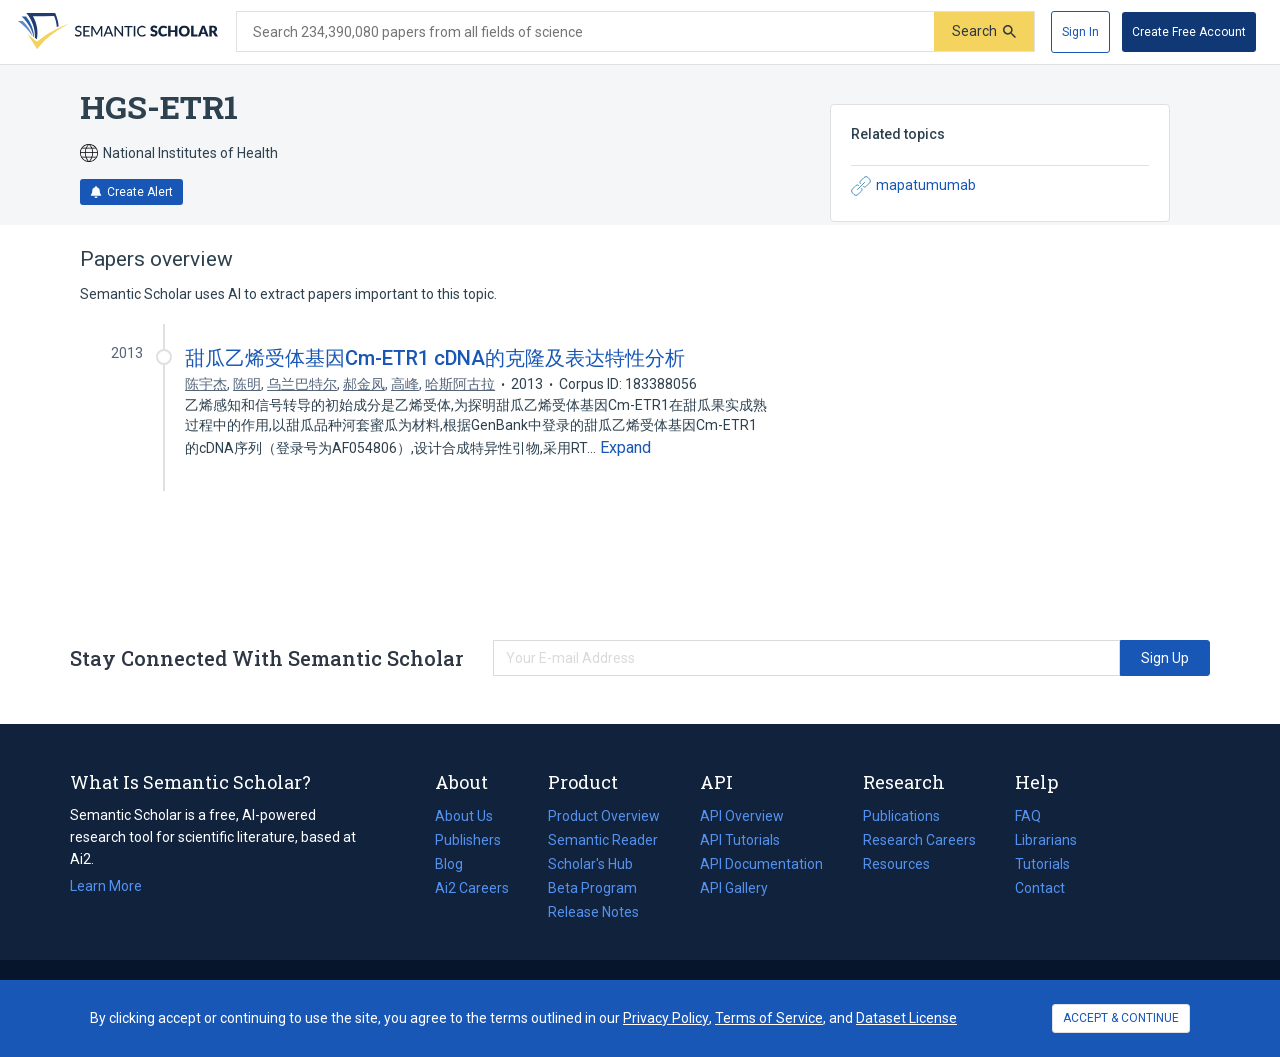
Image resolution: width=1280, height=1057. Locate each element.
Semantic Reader (603, 840)
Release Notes (593, 912)
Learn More (106, 886)
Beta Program (592, 888)
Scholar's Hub (590, 864)
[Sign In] (1080, 32)
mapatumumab (913, 186)
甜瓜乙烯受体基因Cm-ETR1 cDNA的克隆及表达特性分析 (435, 358)
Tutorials (1042, 864)
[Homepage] (116, 32)
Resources (896, 864)
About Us (464, 816)
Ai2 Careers (472, 888)
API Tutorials (740, 840)
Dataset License (906, 1018)
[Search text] (585, 32)
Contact (1040, 888)
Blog (457, 864)
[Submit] (984, 31)
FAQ (1028, 816)
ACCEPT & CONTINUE (1121, 1018)
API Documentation (761, 864)
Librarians (1046, 840)
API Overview (742, 816)
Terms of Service (769, 1018)
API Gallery (734, 888)
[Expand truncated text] (625, 448)
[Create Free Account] (1189, 32)
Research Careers (919, 840)
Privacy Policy (666, 1018)
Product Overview (604, 816)
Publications (901, 816)
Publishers (468, 840)
